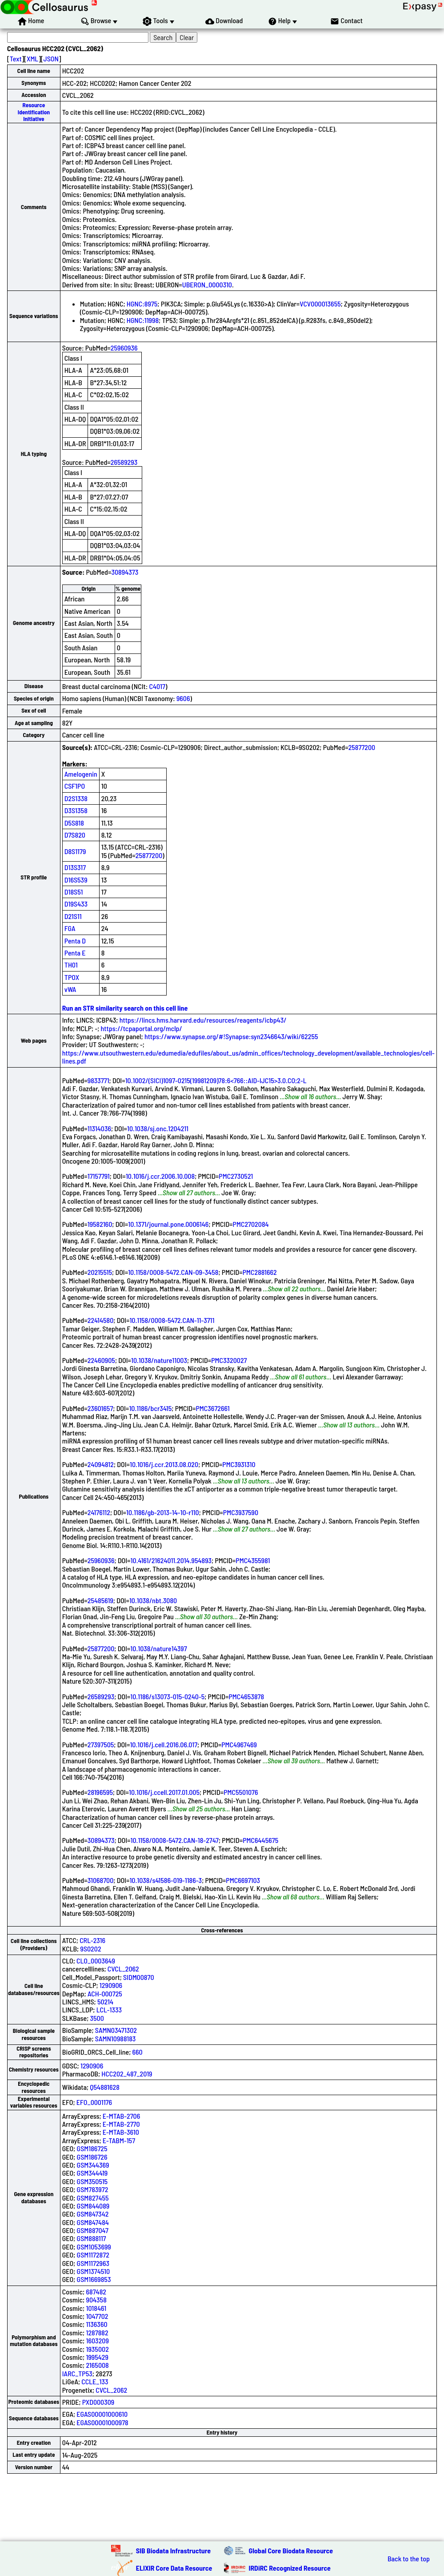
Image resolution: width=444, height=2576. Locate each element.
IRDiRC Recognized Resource (290, 2568)
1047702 (97, 2316)
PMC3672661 (213, 1408)
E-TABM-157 (119, 2140)
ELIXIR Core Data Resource (174, 2568)
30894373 (124, 572)
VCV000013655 (320, 303)
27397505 (101, 1744)
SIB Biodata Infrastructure (173, 2550)
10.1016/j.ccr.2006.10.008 (160, 1176)
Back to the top (409, 2559)
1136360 (96, 2324)
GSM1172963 (93, 2263)
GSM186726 (92, 2157)
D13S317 (75, 867)
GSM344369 (93, 2165)
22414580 (101, 1320)
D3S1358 (76, 810)
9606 (183, 698)
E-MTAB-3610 (121, 2132)
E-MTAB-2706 (121, 2116)
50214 (105, 2001)
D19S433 (76, 903)
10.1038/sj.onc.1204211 (157, 1128)
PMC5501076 (241, 1792)
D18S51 (73, 891)
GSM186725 (92, 2148)
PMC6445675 (260, 1840)
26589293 (124, 462)
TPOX (72, 977)
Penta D (75, 940)
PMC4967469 (239, 1744)
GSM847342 (93, 2213)
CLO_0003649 (95, 1960)
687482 (96, 2291)
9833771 (98, 1080)
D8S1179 (75, 851)
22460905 (101, 1360)
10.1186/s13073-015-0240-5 (167, 1696)
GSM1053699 (94, 2246)
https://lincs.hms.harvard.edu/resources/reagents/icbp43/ (203, 1020)
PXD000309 (98, 2402)
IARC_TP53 (77, 2373)
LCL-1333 (109, 2009)
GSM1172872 (93, 2254)
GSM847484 (93, 2222)
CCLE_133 (94, 2381)
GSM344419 (92, 2173)
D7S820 (74, 834)
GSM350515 (92, 2181)
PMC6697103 (243, 1880)
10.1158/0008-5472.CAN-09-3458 (173, 1272)
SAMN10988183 (115, 2038)
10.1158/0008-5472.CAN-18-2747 (175, 1840)
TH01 (71, 964)
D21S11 (73, 916)
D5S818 (74, 822)
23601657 (100, 1408)
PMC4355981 (253, 1560)
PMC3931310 (238, 1464)
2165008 (97, 2365)
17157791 (99, 1176)
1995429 (97, 2357)
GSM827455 (93, 2197)
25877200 (362, 747)
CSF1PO (74, 786)
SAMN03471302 (116, 2030)
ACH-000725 (105, 1993)
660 (137, 2052)
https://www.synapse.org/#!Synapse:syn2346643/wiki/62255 (231, 1036)
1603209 (97, 2340)
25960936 (124, 347)
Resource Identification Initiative (34, 111)
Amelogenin (80, 774)
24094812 (101, 1464)
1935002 (97, 2349)
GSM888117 (91, 2238)
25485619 (100, 1600)
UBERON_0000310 (207, 284)
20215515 (100, 1272)
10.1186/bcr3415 (150, 1408)
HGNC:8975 (142, 303)
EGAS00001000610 (102, 2414)
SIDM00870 (138, 1977)
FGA (70, 928)
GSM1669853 (94, 2279)
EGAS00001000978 (102, 2422)
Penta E (75, 952)
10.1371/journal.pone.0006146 (168, 1224)
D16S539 (76, 879)
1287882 (97, 2332)
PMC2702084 (251, 1224)
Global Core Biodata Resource (291, 2550)
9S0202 (90, 1948)
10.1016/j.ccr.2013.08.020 (164, 1464)
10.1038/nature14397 (158, 1648)
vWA (70, 989)
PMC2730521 (236, 1176)
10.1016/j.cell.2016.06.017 (163, 1744)
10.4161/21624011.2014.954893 (171, 1560)
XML (32, 58)
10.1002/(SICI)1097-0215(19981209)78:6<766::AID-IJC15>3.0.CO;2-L (216, 1080)
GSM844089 (93, 2205)
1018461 (96, 2308)
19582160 (100, 1224)
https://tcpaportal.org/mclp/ (141, 1028)
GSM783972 (92, 2189)
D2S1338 (76, 798)
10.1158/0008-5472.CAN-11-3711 (171, 1320)
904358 (96, 2299)
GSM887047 (92, 2230)
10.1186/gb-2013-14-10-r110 (162, 1512)
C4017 (157, 686)
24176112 (99, 1512)
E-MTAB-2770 (121, 2124)
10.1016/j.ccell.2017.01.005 (164, 1792)
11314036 (99, 1128)
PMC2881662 (260, 1272)
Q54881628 (105, 2087)
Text (16, 58)
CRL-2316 (92, 1940)
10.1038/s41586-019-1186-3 (165, 1880)
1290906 (111, 1985)
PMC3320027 (229, 1360)
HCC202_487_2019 (126, 2073)
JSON (51, 58)
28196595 (100, 1792)
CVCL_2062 (123, 1968)
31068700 (101, 1880)
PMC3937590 (240, 1512)
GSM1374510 (93, 2271)
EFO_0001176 (94, 2102)
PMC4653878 (246, 1696)
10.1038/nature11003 (159, 1360)
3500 (97, 2018)
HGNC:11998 (143, 320)
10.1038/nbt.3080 (153, 1600)
